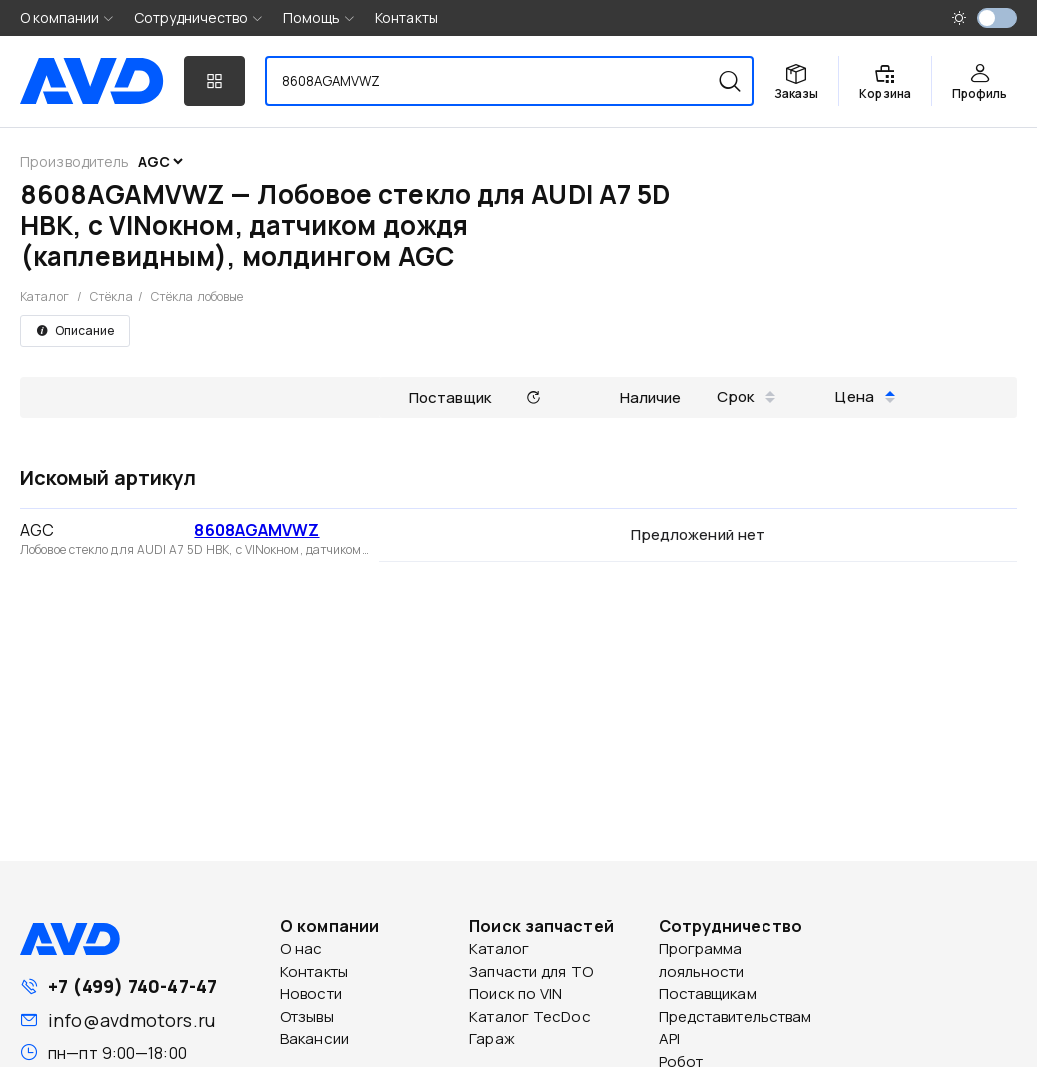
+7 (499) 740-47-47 (132, 986)
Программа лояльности (702, 960)
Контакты (406, 17)
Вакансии (314, 1038)
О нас (301, 948)
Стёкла (111, 296)
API (669, 1038)
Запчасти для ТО (531, 971)
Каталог (44, 296)
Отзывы (307, 1016)
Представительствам (735, 1016)
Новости (311, 993)
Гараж (492, 1038)
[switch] (997, 18)
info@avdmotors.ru (131, 1020)
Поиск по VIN (515, 993)
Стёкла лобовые (197, 296)
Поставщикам (708, 993)
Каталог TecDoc (529, 1016)
